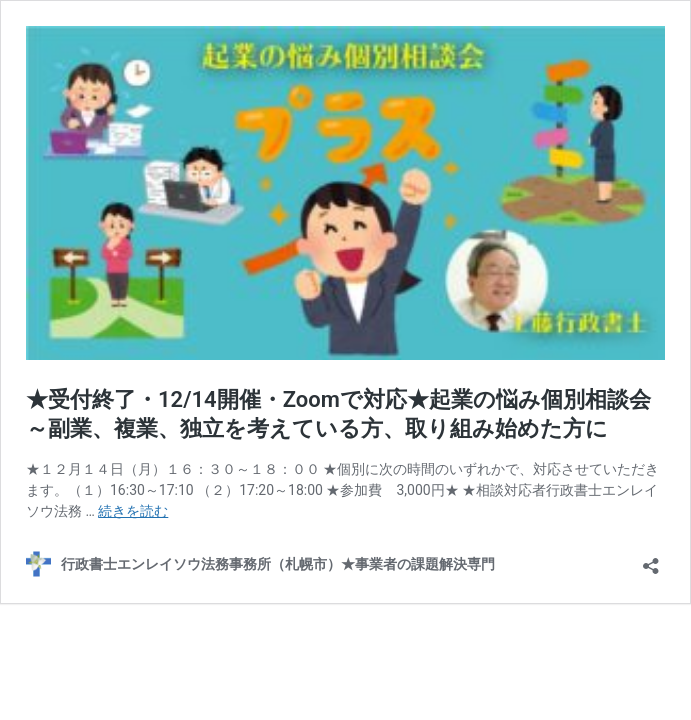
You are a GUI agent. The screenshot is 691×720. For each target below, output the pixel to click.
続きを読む (133, 511)
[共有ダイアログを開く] (651, 559)
